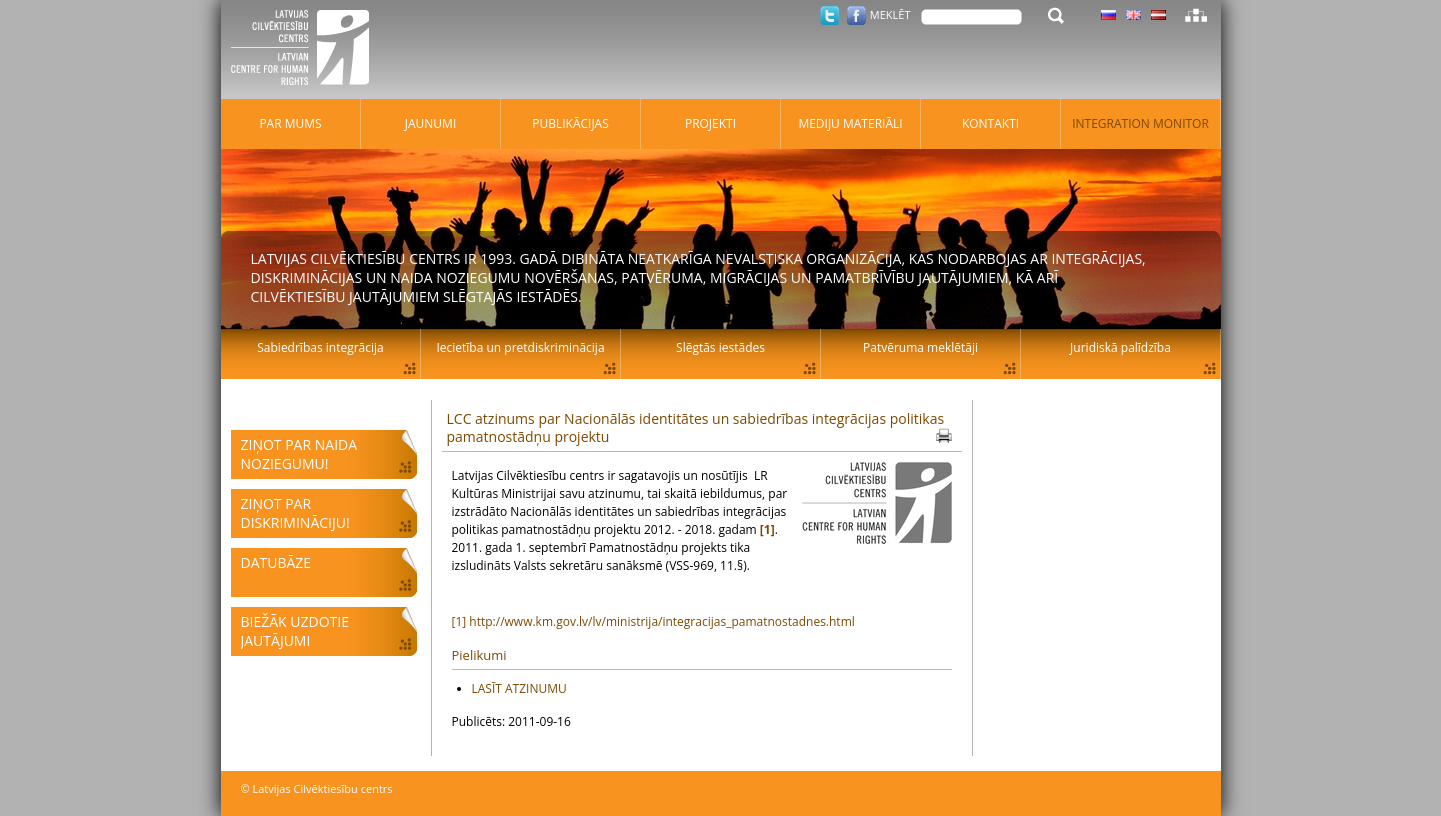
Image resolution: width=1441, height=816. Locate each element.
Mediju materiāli (850, 123)
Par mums (290, 123)
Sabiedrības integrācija (320, 347)
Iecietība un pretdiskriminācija (520, 347)
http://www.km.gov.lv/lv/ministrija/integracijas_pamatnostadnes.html (661, 621)
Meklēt (890, 14)
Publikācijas (570, 123)
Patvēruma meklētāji (920, 347)
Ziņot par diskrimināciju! (295, 513)
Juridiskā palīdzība (1120, 347)
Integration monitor (1140, 123)
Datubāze (276, 562)
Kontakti (990, 123)
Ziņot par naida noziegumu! (299, 454)
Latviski (1158, 15)
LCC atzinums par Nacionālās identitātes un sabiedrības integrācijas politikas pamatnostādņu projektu (696, 427)
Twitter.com (829, 15)
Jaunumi (431, 123)
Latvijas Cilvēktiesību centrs (306, 50)
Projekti (710, 123)
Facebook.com (856, 15)
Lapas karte (1196, 15)
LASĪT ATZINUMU (519, 688)
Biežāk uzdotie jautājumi (295, 631)
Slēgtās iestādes (720, 347)
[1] (459, 621)
